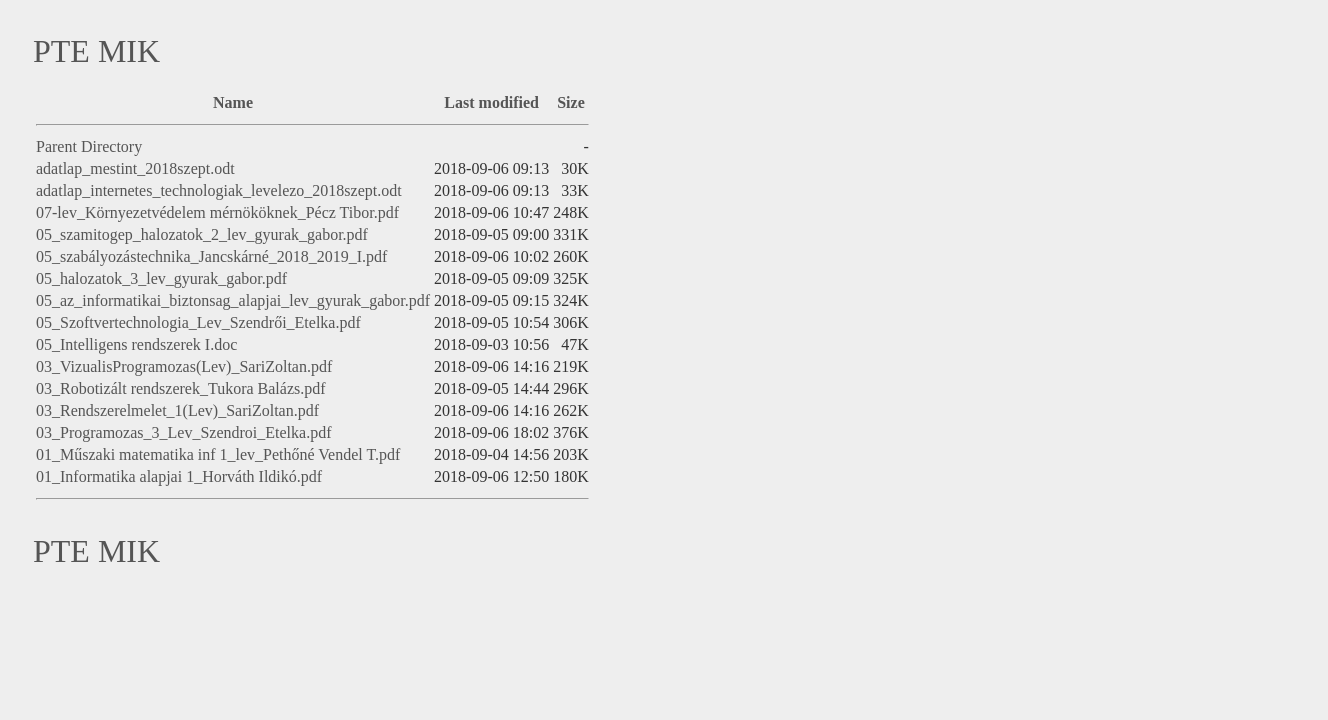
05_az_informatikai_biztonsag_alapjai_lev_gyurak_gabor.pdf (233, 300)
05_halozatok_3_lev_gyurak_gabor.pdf (161, 278)
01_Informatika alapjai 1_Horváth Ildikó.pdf (179, 476)
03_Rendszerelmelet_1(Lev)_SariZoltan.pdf (177, 410)
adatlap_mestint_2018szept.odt (135, 168)
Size (571, 102)
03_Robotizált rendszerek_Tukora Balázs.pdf (181, 388)
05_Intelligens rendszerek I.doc (136, 344)
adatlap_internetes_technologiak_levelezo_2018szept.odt (219, 190)
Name (233, 102)
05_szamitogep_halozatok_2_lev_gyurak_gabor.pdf (202, 234)
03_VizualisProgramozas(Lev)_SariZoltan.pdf (184, 366)
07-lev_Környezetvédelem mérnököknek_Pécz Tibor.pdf (217, 212)
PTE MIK (96, 51)
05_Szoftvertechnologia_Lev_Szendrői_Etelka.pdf (198, 322)
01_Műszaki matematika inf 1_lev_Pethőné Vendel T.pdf (218, 454)
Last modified (491, 102)
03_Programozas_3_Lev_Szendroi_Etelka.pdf (183, 432)
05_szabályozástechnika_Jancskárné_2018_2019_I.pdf (211, 256)
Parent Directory (89, 146)
